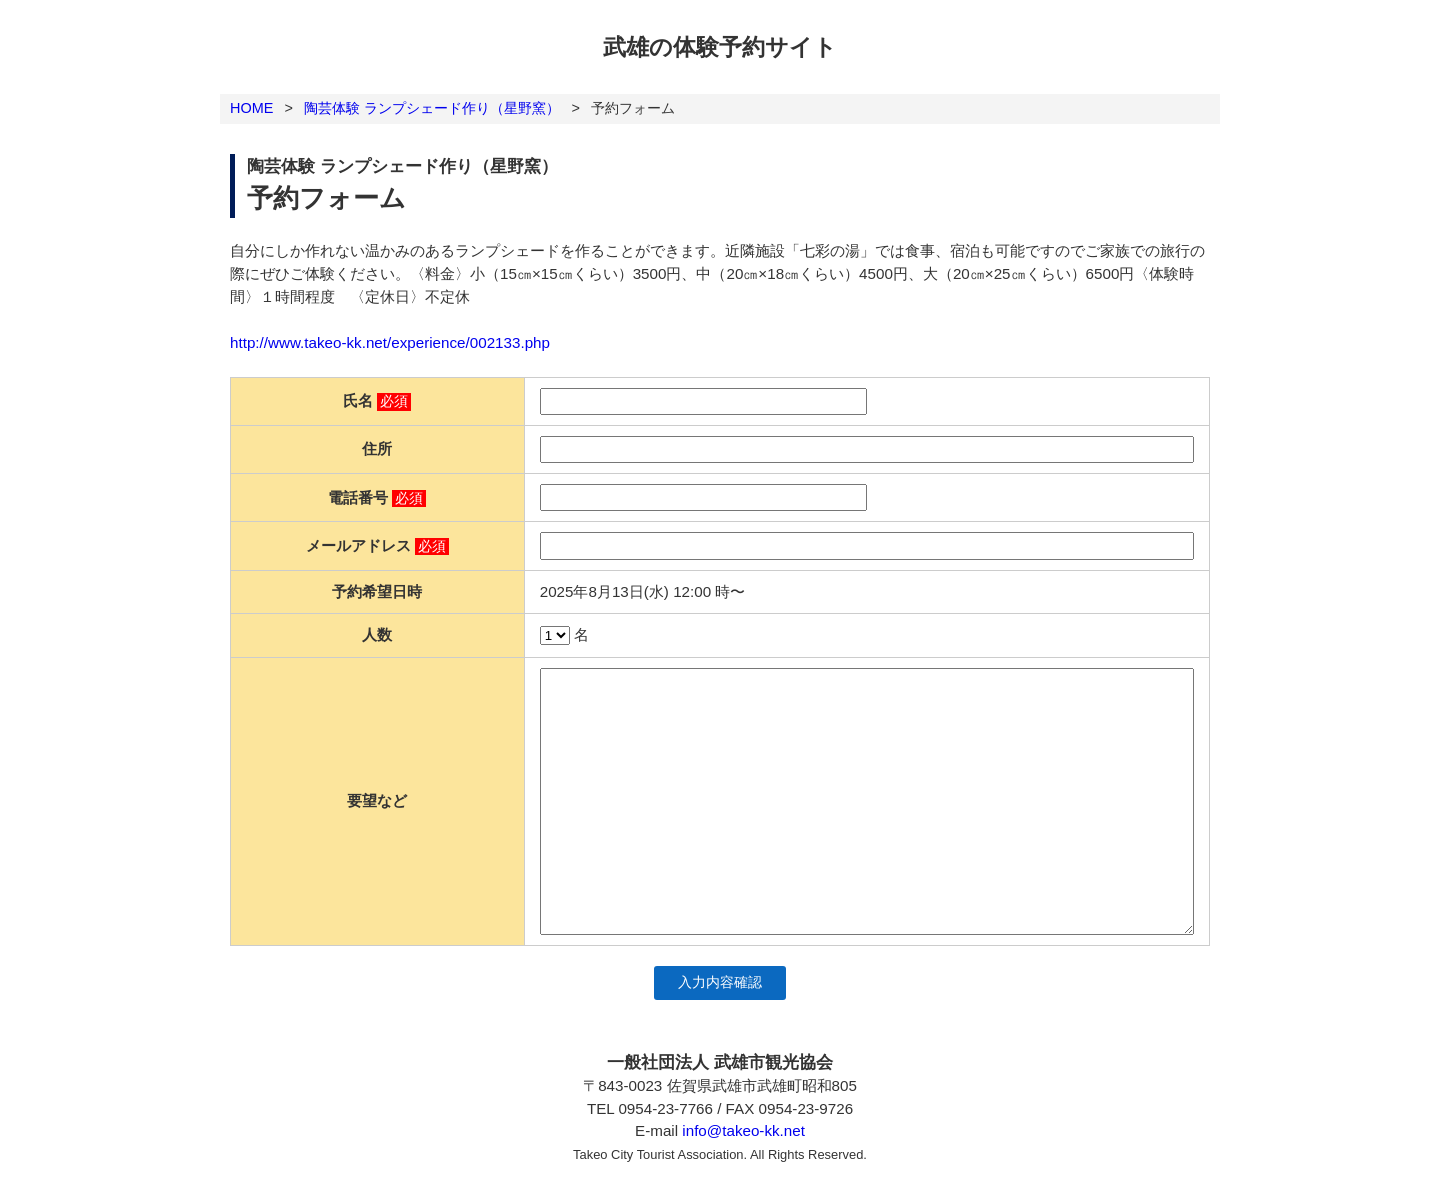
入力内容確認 (720, 982)
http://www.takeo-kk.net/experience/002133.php (390, 342)
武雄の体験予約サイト (720, 47)
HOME (251, 108)
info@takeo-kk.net (743, 1130)
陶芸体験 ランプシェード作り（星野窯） (432, 108)
